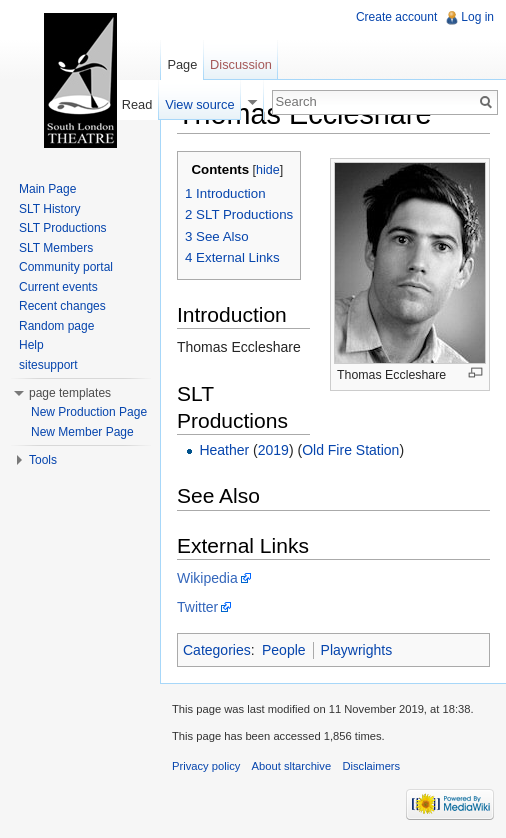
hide (268, 170)
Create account (396, 17)
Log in (477, 17)
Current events (58, 287)
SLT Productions (63, 228)
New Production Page (89, 412)
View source (199, 104)
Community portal (66, 267)
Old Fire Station (350, 450)
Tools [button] (43, 460)
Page (182, 64)
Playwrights (357, 650)
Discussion (241, 64)
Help (31, 345)
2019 (273, 450)
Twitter (197, 607)
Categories (217, 650)
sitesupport (48, 365)
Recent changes (62, 306)
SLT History (50, 209)
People (284, 650)
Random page (56, 326)
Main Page (47, 189)
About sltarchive (292, 766)
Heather (224, 450)
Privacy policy (206, 766)
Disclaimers (371, 766)
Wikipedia (207, 578)
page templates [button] (70, 393)
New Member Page (82, 432)
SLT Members (56, 248)
